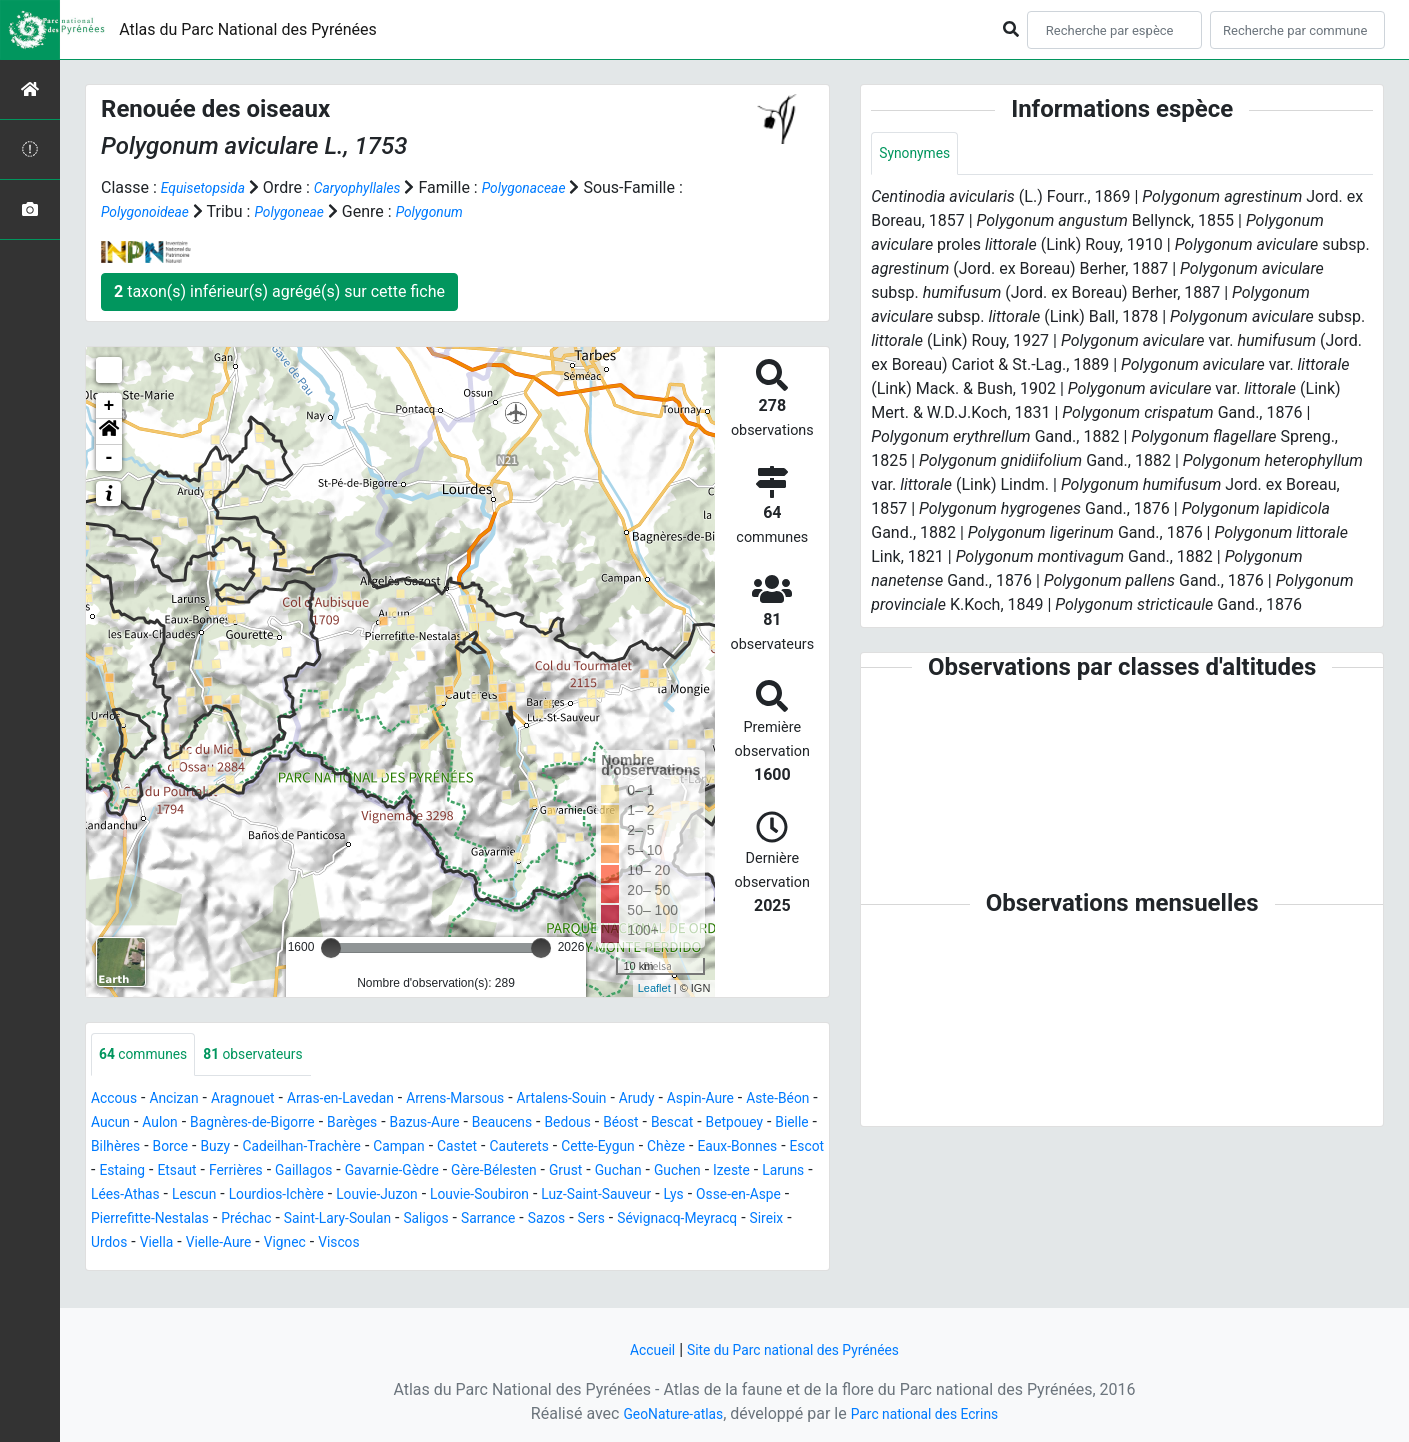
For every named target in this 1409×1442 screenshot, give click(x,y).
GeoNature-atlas (662, 1413)
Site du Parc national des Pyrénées (797, 1349)
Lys (476, 1220)
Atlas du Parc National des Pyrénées (248, 29)
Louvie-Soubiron (255, 1220)
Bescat (115, 1148)
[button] (109, 432)
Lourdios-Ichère (714, 1196)
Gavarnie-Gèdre (733, 1172)
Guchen (347, 1196)
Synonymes (920, 154)
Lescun (620, 1196)
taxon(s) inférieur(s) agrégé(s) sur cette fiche (279, 291)
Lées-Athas (543, 1196)
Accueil (636, 1349)
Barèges (482, 1124)
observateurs (274, 1055)
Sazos (397, 1244)
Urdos (700, 1244)
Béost (785, 1124)
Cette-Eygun (133, 1172)
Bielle (250, 1148)
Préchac (789, 1220)
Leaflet (654, 988)
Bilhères (310, 1148)
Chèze (211, 1172)
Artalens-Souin (627, 1100)
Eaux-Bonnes (291, 1172)
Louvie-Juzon (138, 1220)
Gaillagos (633, 1172)
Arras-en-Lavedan (374, 1100)
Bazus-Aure (563, 1124)
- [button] (109, 458)
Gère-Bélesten (140, 1196)
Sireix (647, 1244)
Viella (752, 1244)
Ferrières (556, 1172)
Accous (117, 1100)
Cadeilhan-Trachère (520, 1148)
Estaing (428, 1172)
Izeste (408, 1196)
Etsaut (490, 1172)
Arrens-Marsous (506, 1100)
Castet (697, 1148)
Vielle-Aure (129, 1268)
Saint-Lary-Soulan (161, 1244)
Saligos (262, 1244)
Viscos (265, 1268)
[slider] (331, 948)
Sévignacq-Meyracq (545, 1244)
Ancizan (185, 1100)
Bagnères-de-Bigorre (368, 1124)
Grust (222, 1196)
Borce (372, 1148)
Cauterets (766, 1148)
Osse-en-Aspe (549, 1220)
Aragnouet (263, 1100)
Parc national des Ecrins (932, 1413)
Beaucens (652, 1124)
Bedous (726, 1124)
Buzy (422, 1148)
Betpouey (185, 1148)
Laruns (466, 1196)
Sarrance (332, 1244)
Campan (632, 1148)
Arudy (711, 1100)
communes (150, 1055)
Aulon (263, 1124)
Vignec (204, 1268)
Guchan (281, 1196)
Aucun (207, 1124)
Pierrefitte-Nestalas (679, 1220)
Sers (448, 1244)
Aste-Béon (135, 1124)
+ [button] (109, 406)
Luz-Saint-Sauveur (388, 1220)
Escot (370, 1172)
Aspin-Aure (784, 1100)
